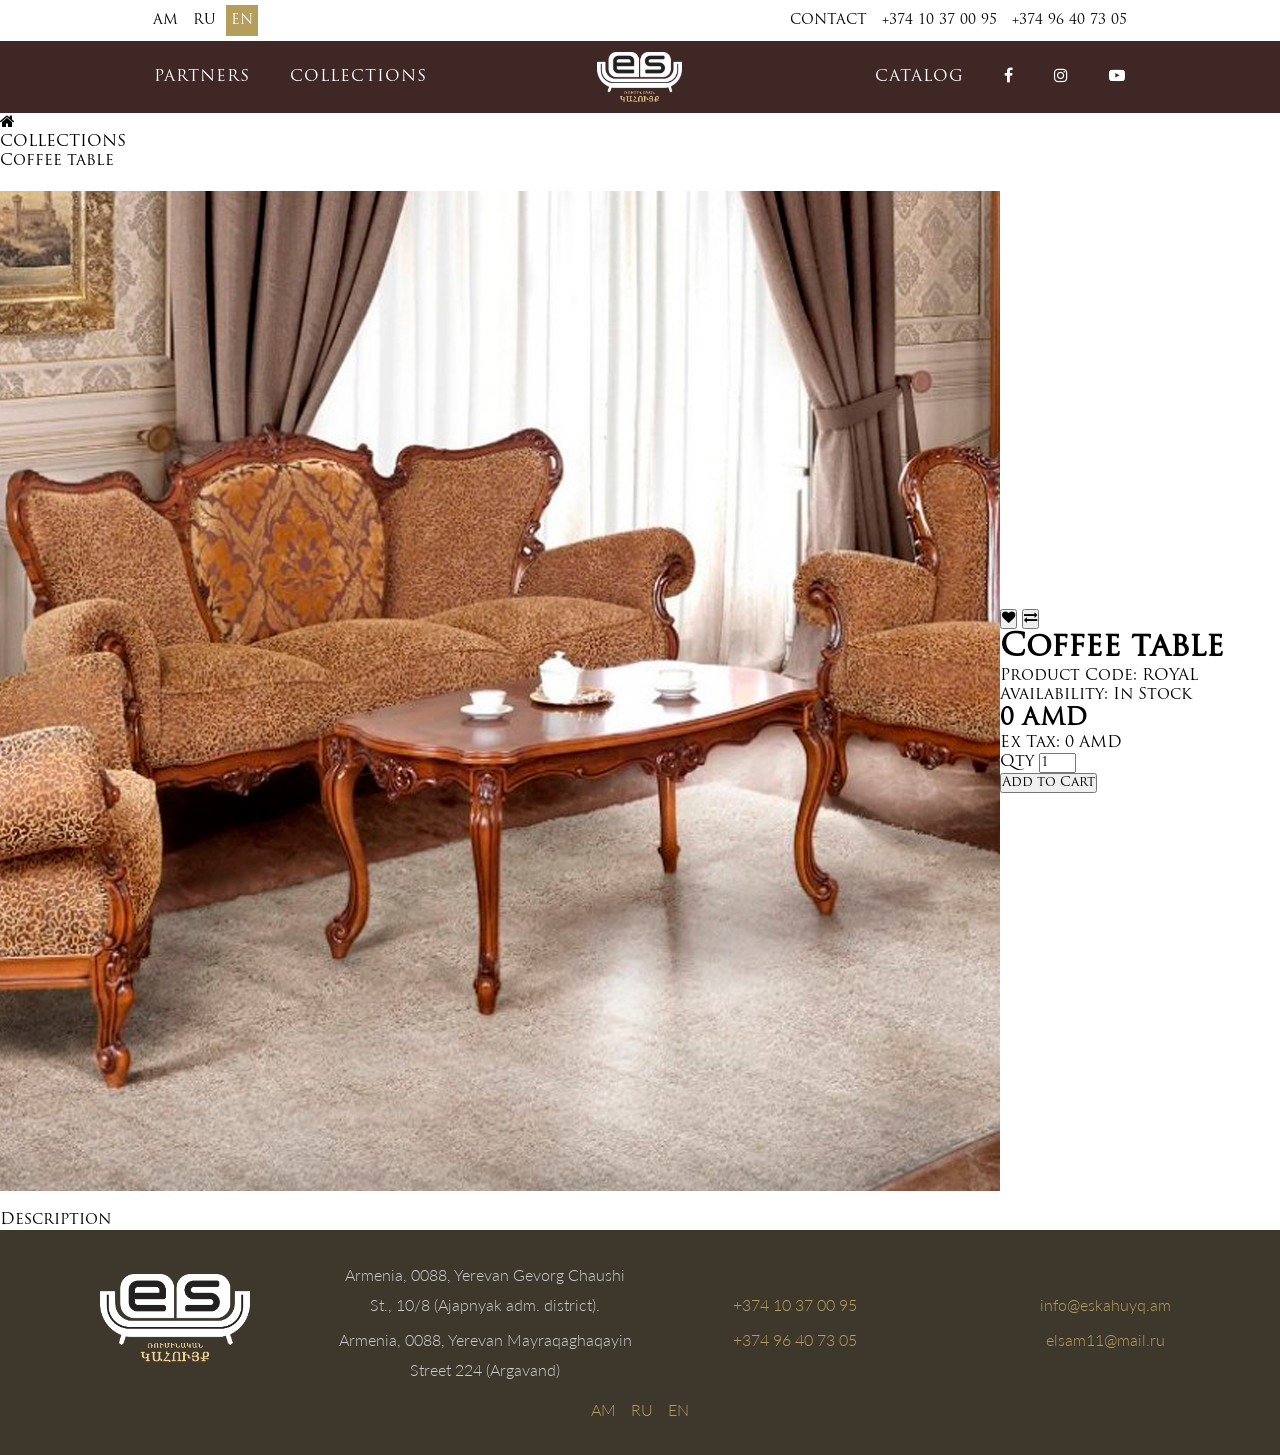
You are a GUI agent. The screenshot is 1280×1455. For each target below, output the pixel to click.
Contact (828, 20)
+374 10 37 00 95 (939, 20)
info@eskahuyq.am (1105, 1304)
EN (242, 20)
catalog (919, 77)
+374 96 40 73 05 (1069, 20)
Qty (1017, 762)
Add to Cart (1048, 782)
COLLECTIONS (358, 77)
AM (165, 20)
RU (204, 20)
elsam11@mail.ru (1105, 1339)
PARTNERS (202, 77)
